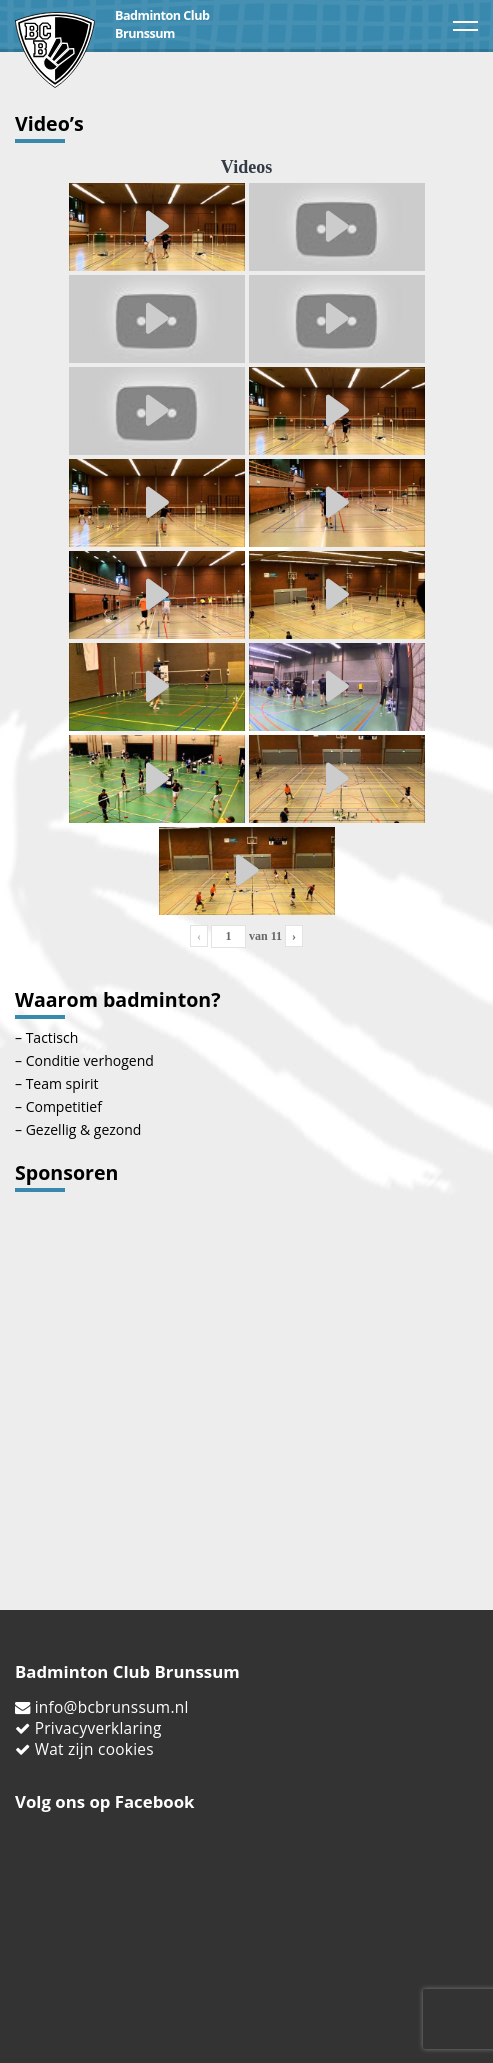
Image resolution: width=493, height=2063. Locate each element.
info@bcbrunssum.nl (112, 1707)
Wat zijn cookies (94, 1749)
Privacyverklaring (98, 1728)
